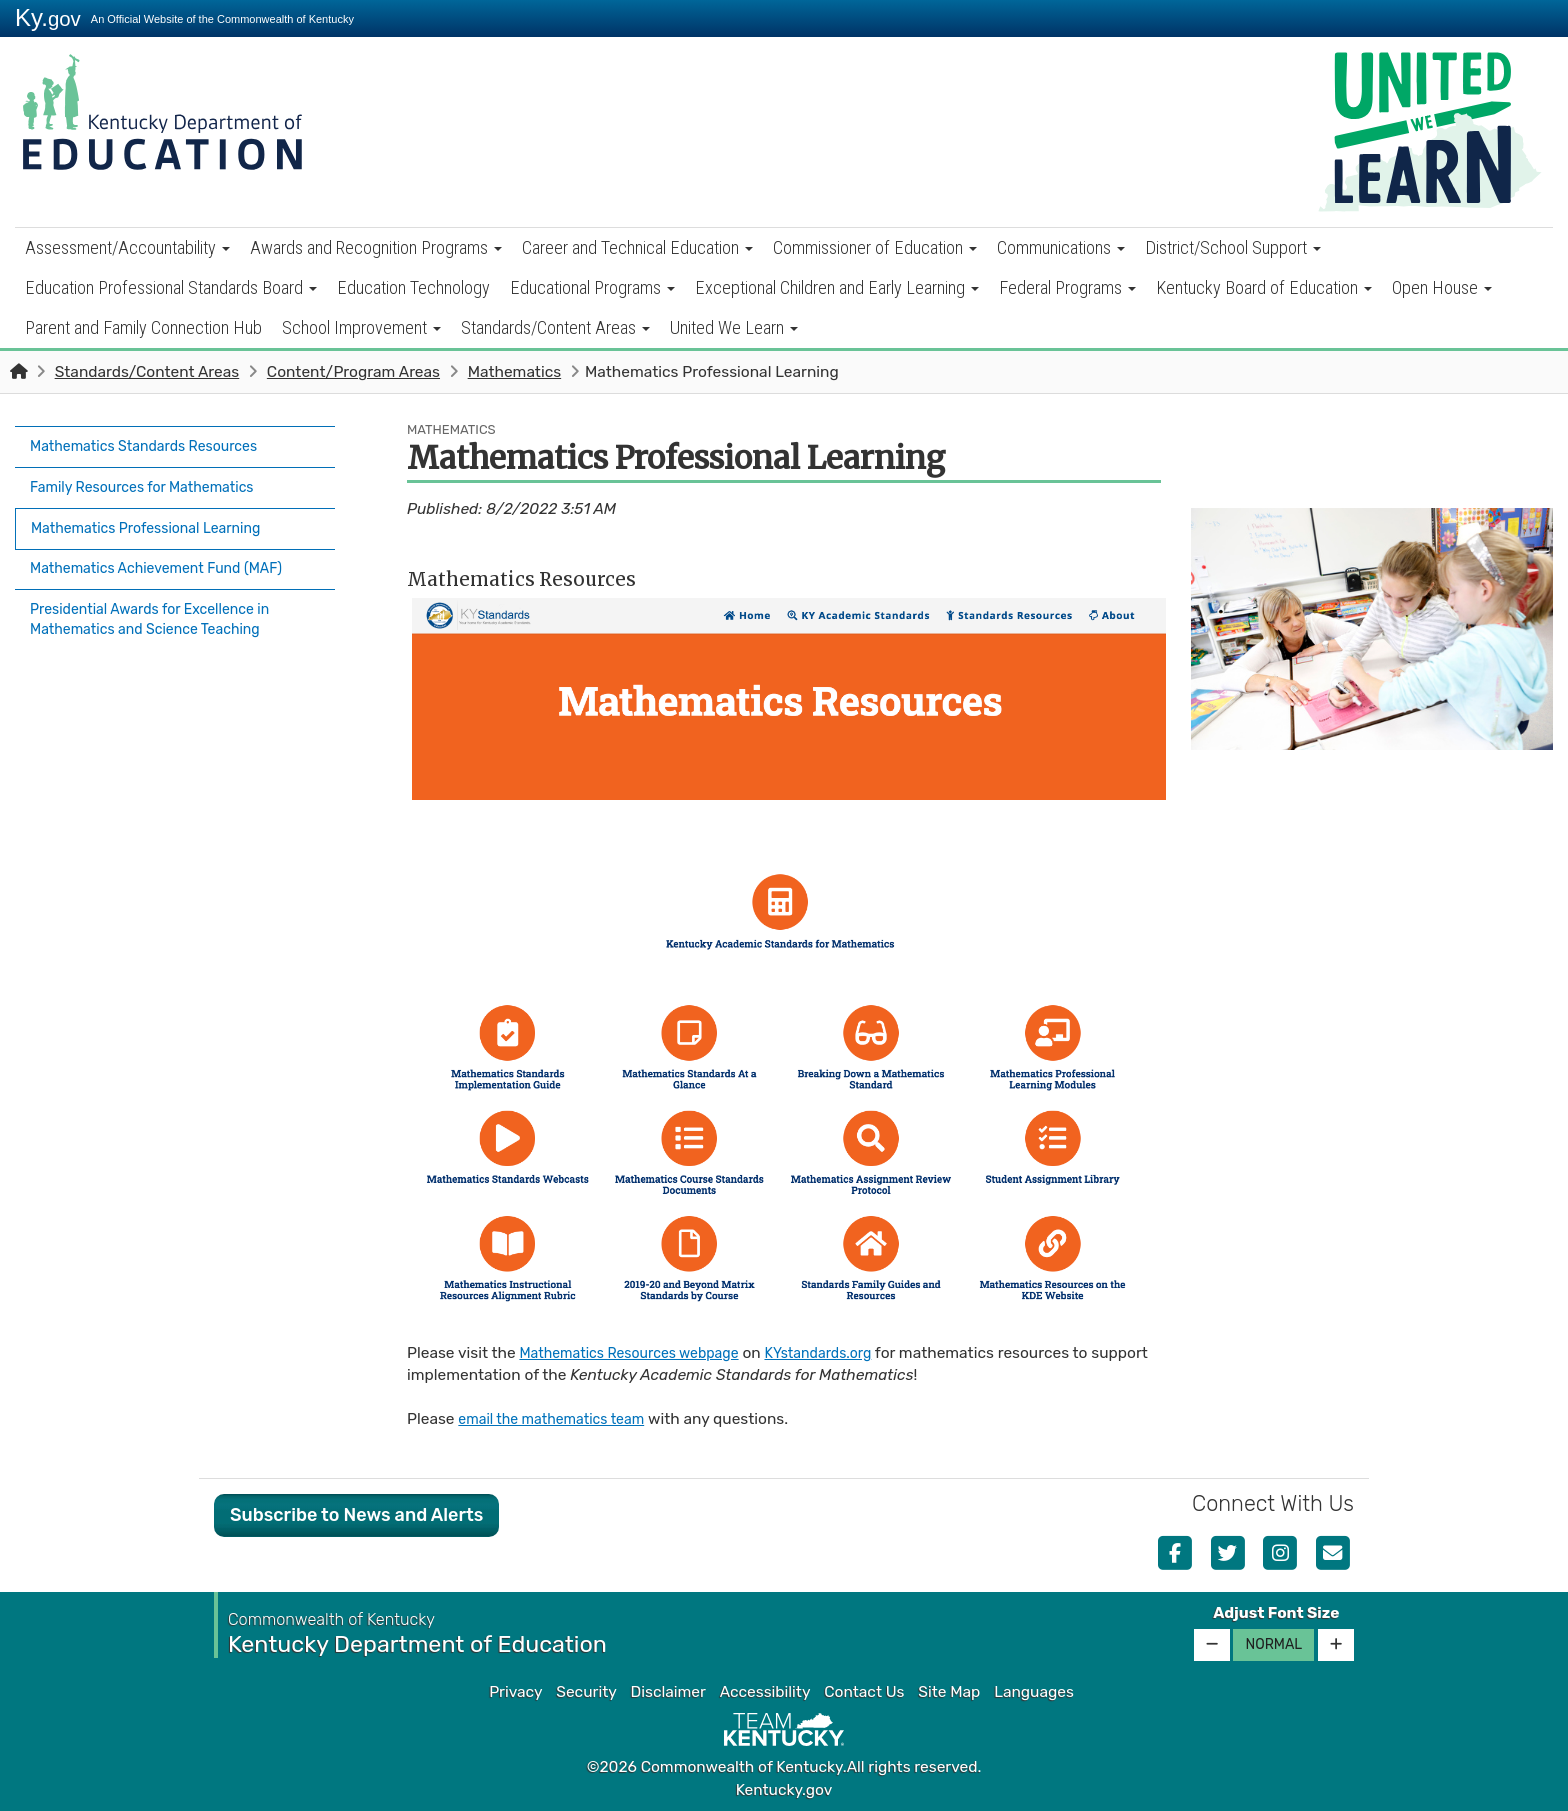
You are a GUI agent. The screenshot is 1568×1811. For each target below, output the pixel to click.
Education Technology (413, 287)
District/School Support (1233, 247)
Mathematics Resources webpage (640, 1353)
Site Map (949, 1692)
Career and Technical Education (637, 247)
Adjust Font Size (1276, 1613)
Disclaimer (668, 1692)
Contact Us (864, 1692)
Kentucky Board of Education (1264, 287)
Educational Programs (592, 287)
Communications (1061, 247)
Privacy (515, 1692)
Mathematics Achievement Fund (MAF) (169, 550)
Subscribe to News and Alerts (356, 1515)
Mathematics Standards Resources (155, 444)
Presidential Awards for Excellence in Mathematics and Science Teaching (162, 596)
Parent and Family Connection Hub (143, 327)
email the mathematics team (561, 1419)
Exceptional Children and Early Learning (837, 287)
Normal (1273, 1644)
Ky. (48, 17)
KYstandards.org (847, 1353)
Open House (1442, 287)
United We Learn (734, 327)
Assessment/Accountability (127, 247)
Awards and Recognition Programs (376, 247)
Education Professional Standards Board (171, 287)
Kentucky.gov (784, 1790)
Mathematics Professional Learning (167, 514)
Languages (1034, 1692)
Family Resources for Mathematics (153, 479)
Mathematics (515, 372)
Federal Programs (1067, 287)
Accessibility (765, 1692)
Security (586, 1692)
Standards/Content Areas (555, 327)
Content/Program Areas (353, 372)
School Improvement (361, 327)
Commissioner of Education (875, 247)
